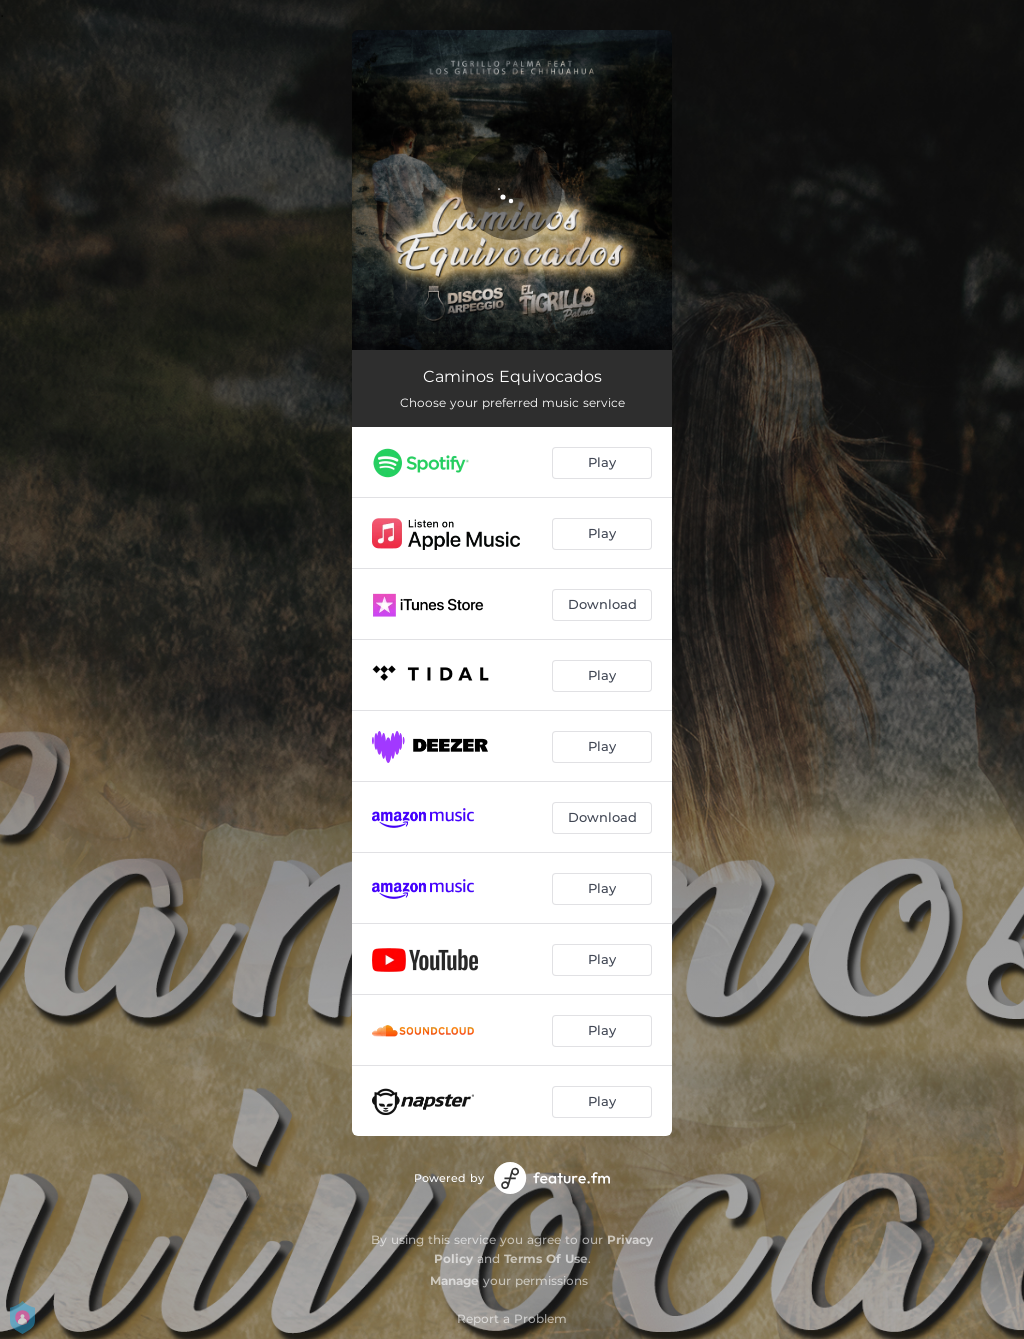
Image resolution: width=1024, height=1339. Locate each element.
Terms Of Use (546, 1258)
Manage (454, 1280)
